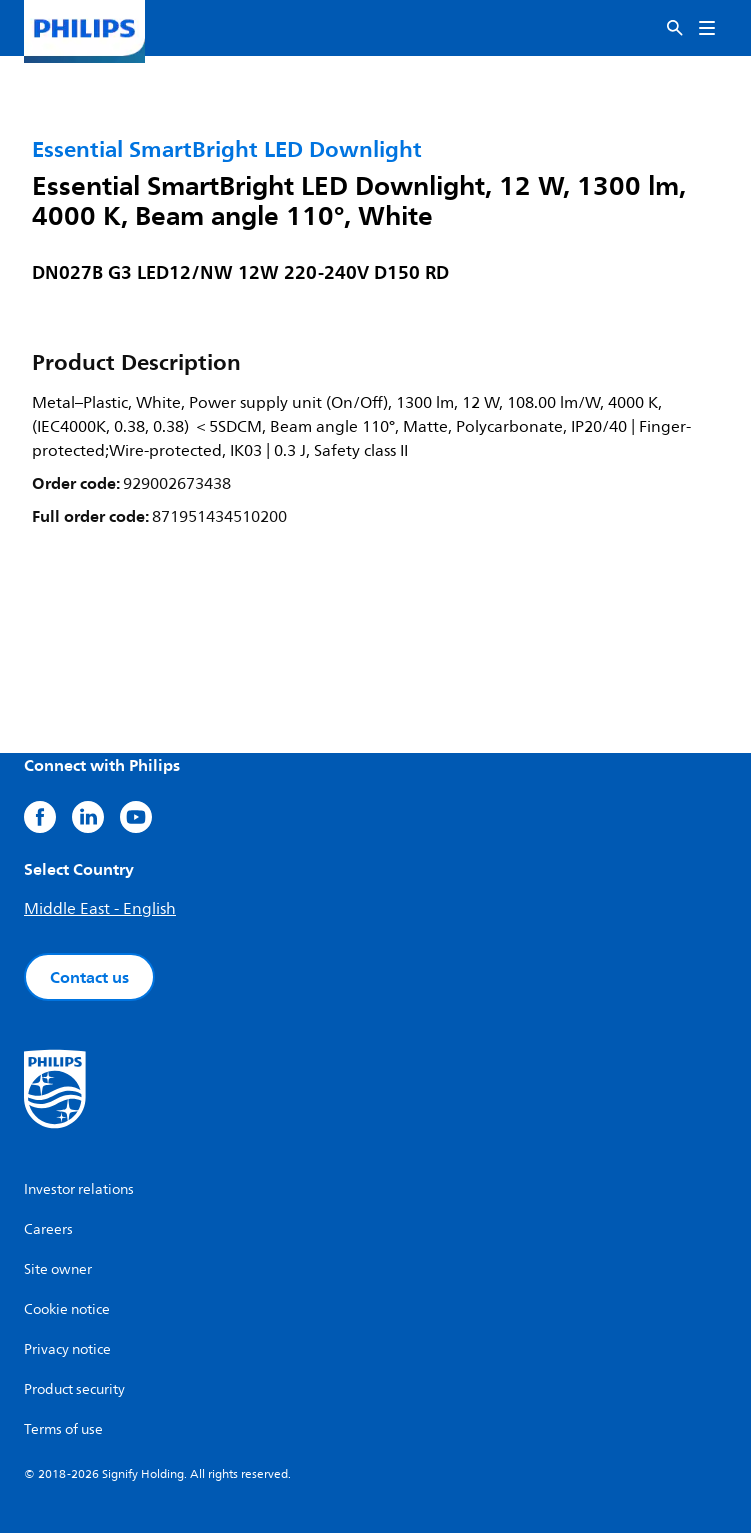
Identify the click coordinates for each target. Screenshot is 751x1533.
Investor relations (79, 1189)
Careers (48, 1229)
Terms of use (63, 1429)
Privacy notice (67, 1349)
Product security (74, 1389)
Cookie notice (67, 1309)
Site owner (58, 1269)
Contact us (89, 977)
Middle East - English (100, 909)
